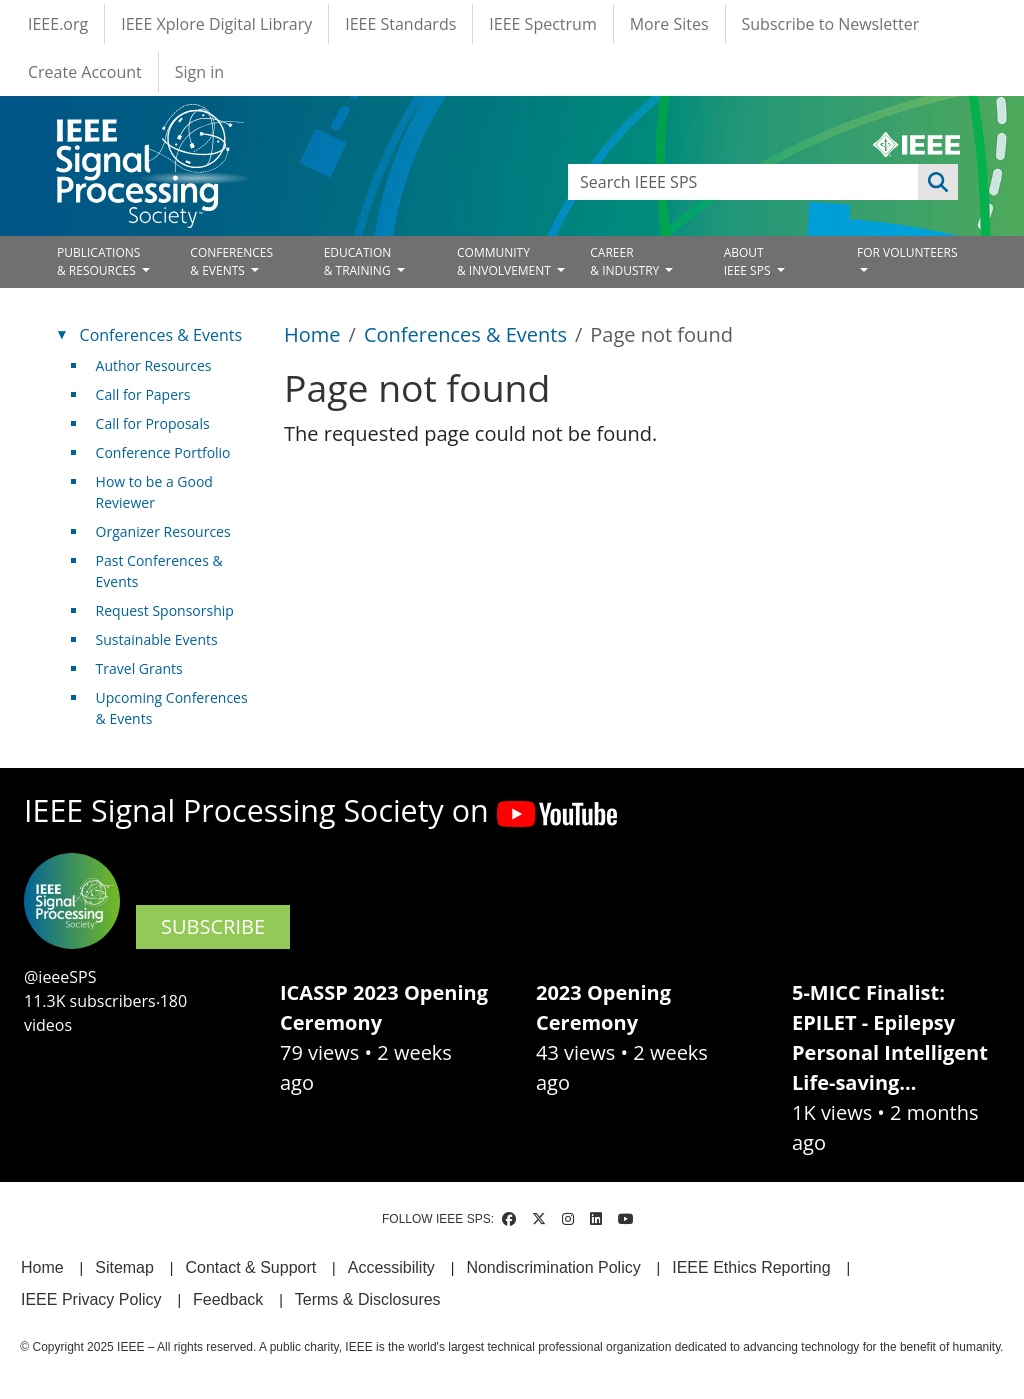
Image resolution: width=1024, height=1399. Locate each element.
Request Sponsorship (165, 610)
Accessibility (391, 1267)
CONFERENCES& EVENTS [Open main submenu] (231, 261)
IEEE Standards (400, 24)
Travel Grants (139, 668)
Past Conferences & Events (159, 571)
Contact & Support (250, 1267)
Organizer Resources (163, 531)
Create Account (85, 72)
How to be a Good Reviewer (154, 492)
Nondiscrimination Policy (553, 1267)
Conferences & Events (465, 334)
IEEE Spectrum (542, 24)
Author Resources (154, 365)
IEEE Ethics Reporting (751, 1267)
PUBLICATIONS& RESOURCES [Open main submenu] (98, 261)
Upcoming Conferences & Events (172, 708)
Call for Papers (143, 394)
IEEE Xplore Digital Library (216, 24)
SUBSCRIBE (213, 926)
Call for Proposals (153, 423)
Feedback (228, 1299)
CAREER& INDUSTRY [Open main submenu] (626, 261)
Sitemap (124, 1267)
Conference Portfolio (163, 452)
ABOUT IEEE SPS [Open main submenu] (749, 261)
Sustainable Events (157, 639)
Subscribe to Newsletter (831, 24)
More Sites (669, 24)
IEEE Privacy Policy (91, 1299)
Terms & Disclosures (368, 1299)
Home (312, 334)
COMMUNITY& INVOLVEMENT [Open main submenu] (505, 261)
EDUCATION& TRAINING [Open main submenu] (359, 261)
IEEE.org (58, 24)
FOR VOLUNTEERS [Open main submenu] (907, 252)
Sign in (199, 72)
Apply (938, 182)
